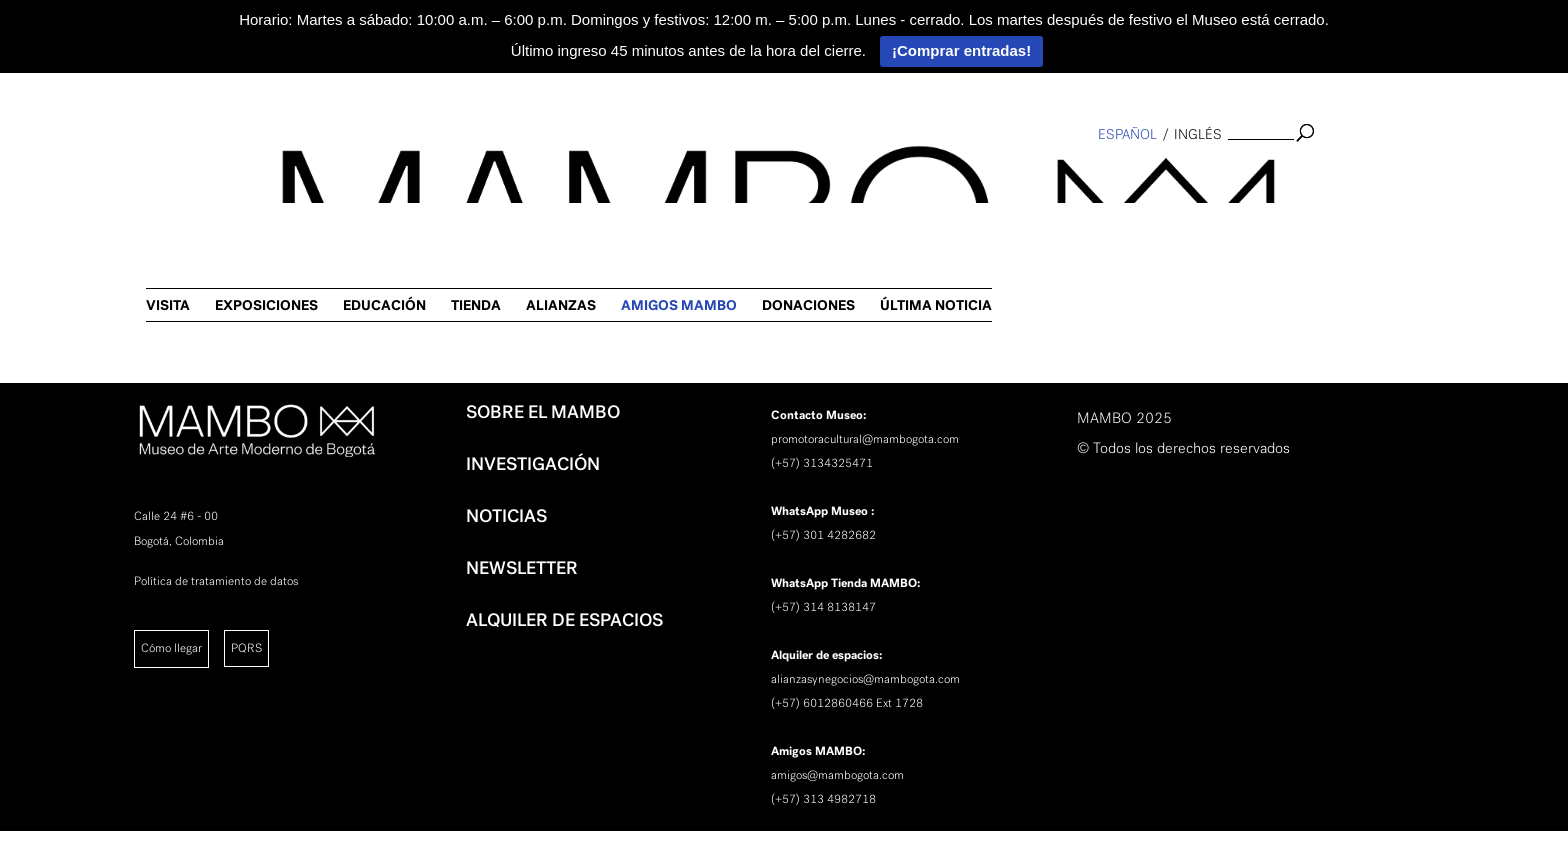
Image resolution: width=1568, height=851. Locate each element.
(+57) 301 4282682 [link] (823, 535)
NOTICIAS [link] (506, 516)
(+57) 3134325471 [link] (822, 463)
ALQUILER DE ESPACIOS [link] (564, 620)
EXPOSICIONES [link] (708, 175)
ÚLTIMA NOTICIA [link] (1378, 175)
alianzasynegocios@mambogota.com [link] (865, 679)
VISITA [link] (610, 175)
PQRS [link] (246, 648)
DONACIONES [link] (1250, 175)
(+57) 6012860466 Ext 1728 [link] (847, 703)
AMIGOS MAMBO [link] (1121, 175)
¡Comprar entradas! (961, 50)
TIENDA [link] (918, 175)
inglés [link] (1198, 134)
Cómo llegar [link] (171, 648)
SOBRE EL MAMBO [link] (543, 412)
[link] (26, 326)
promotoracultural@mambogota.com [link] (865, 439)
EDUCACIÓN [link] (826, 175)
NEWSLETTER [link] (522, 568)
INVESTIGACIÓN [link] (533, 464)
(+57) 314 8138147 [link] (823, 607)
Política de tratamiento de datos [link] (216, 581)
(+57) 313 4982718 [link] (823, 799)
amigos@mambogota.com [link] (837, 775)
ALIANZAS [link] (1003, 175)
